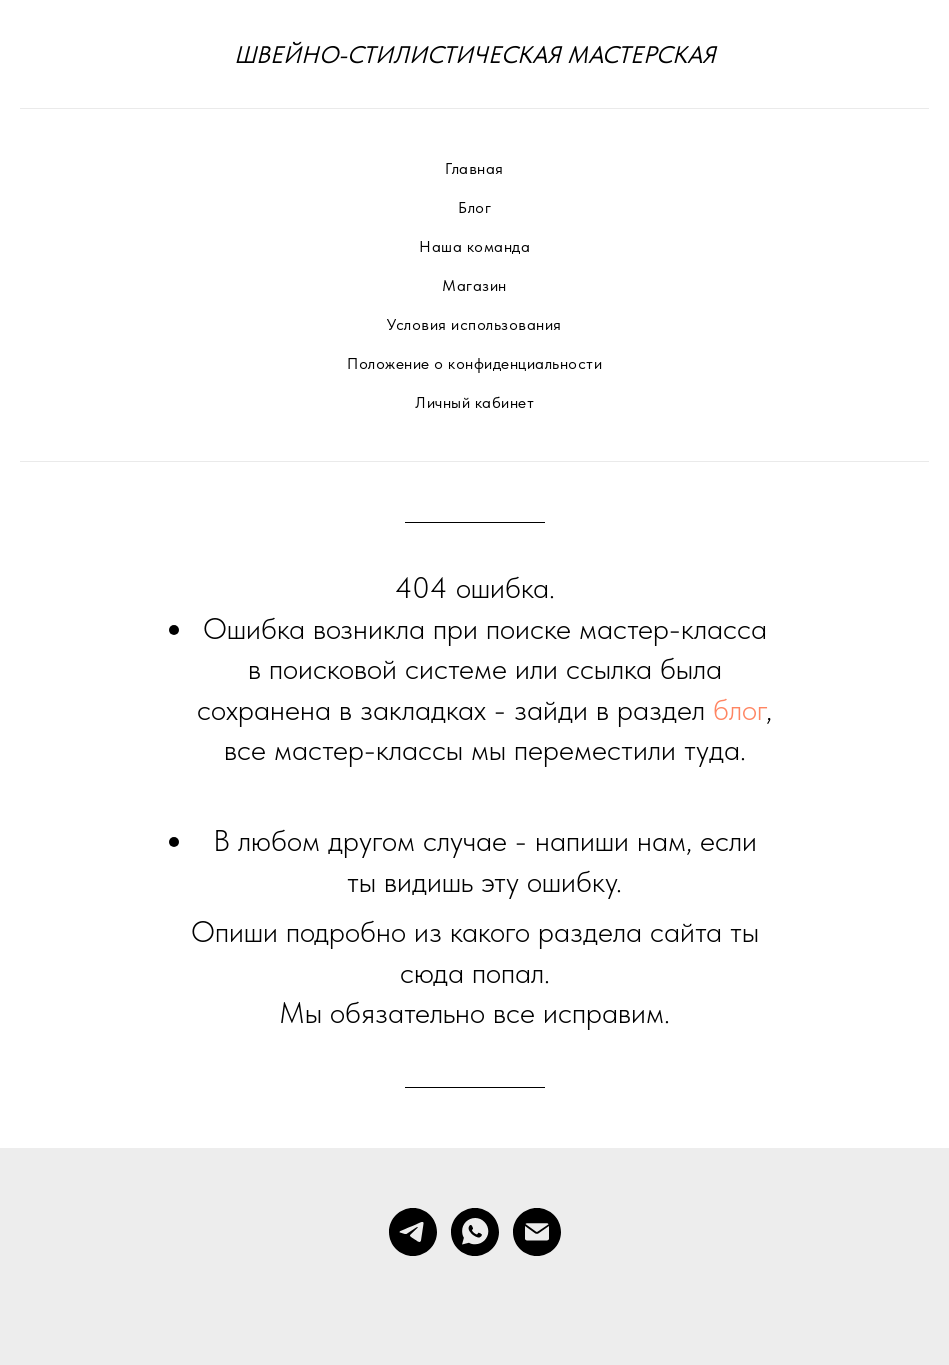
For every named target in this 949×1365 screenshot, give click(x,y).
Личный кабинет (474, 402)
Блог (474, 207)
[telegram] (413, 1232)
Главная (474, 168)
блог (739, 709)
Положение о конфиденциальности (474, 363)
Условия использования (474, 324)
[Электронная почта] (537, 1232)
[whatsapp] (475, 1232)
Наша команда (474, 246)
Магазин (474, 285)
